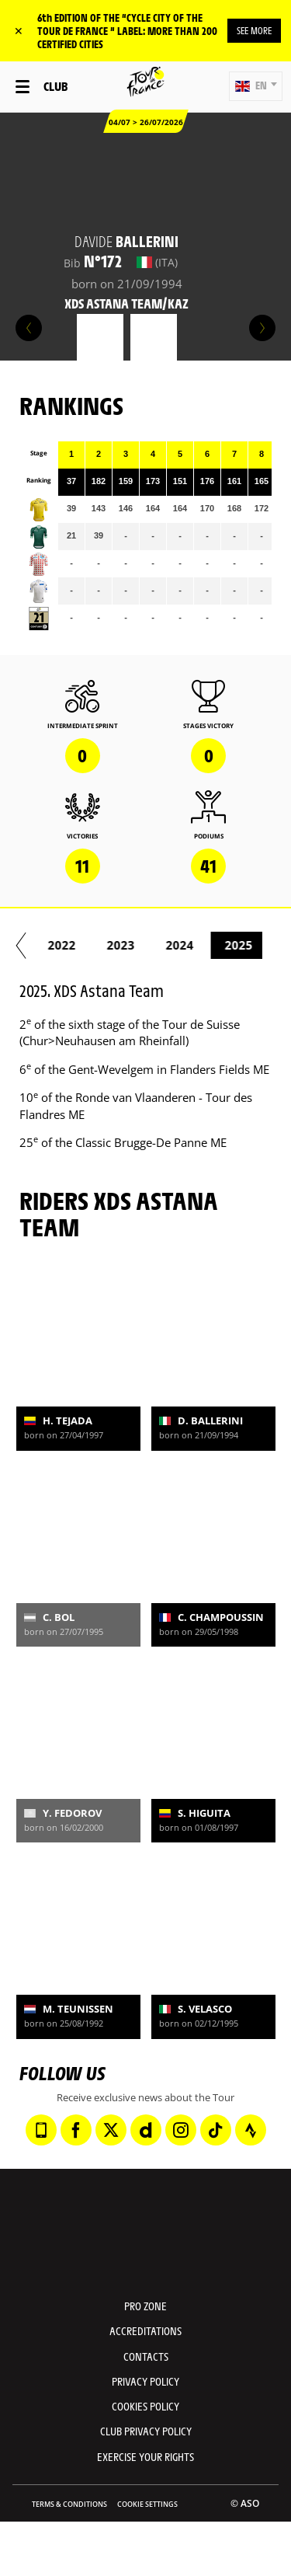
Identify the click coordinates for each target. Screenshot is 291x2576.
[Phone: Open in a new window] (41, 2130)
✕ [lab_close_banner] (18, 30)
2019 (57, 945)
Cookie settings (147, 2504)
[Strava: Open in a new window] (250, 2130)
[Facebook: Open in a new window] (76, 2130)
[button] (255, 86)
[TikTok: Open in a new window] (215, 2130)
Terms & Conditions (69, 2504)
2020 (116, 945)
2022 (234, 945)
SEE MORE (254, 30)
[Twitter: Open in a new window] (110, 2130)
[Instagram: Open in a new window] (180, 2130)
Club (55, 86)
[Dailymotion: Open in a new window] (145, 2130)
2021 (175, 945)
